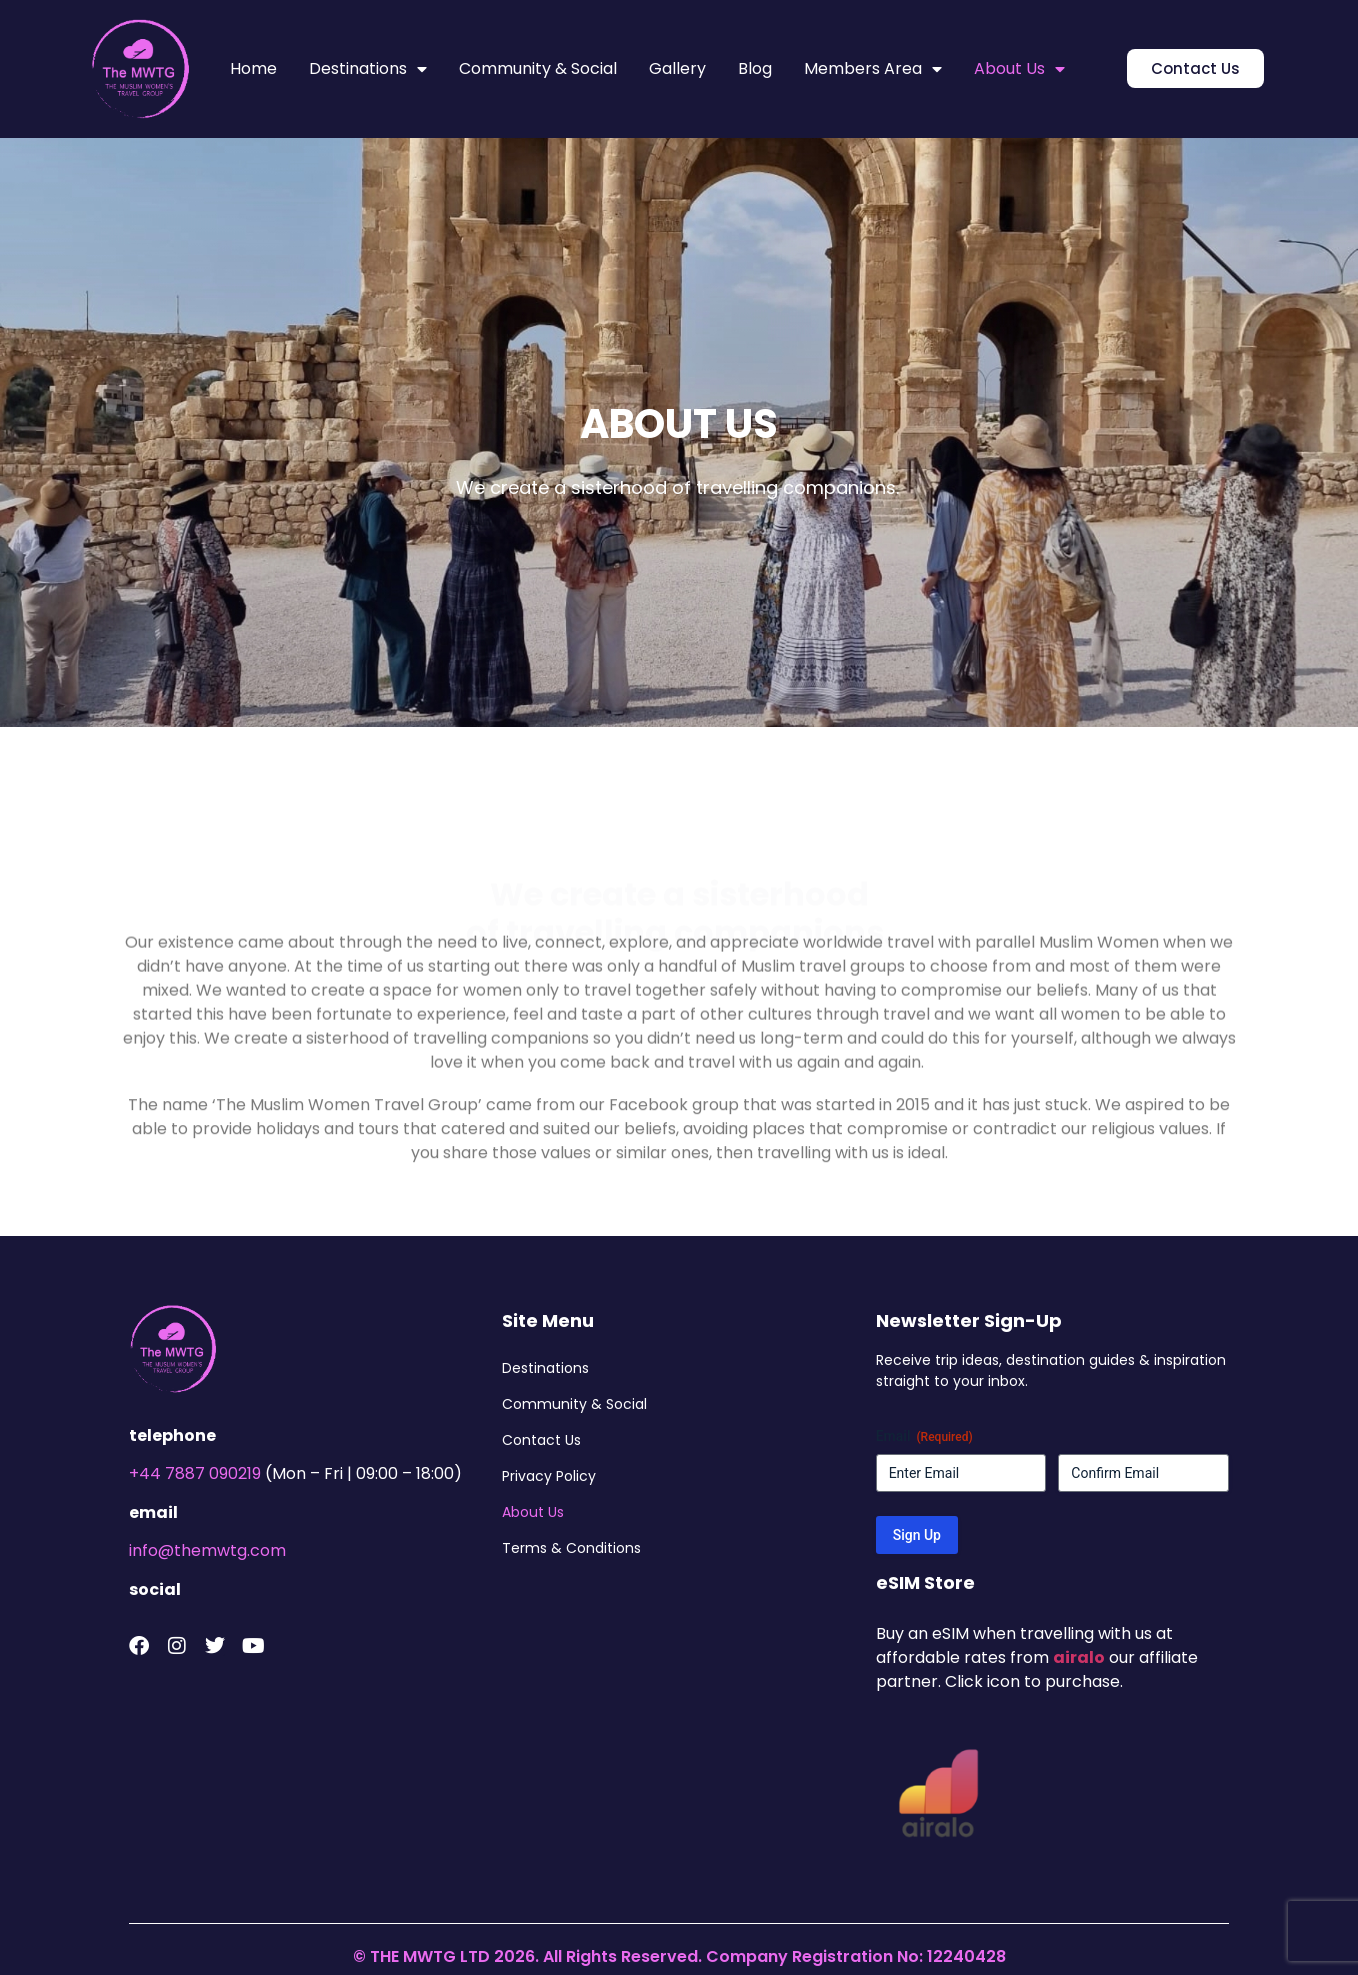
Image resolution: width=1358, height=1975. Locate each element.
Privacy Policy (549, 1476)
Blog (755, 68)
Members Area (873, 69)
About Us (1019, 69)
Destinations (368, 69)
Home (253, 68)
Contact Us (541, 1440)
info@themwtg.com (207, 1550)
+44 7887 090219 (195, 1473)
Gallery (677, 68)
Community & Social (538, 68)
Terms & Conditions (571, 1548)
